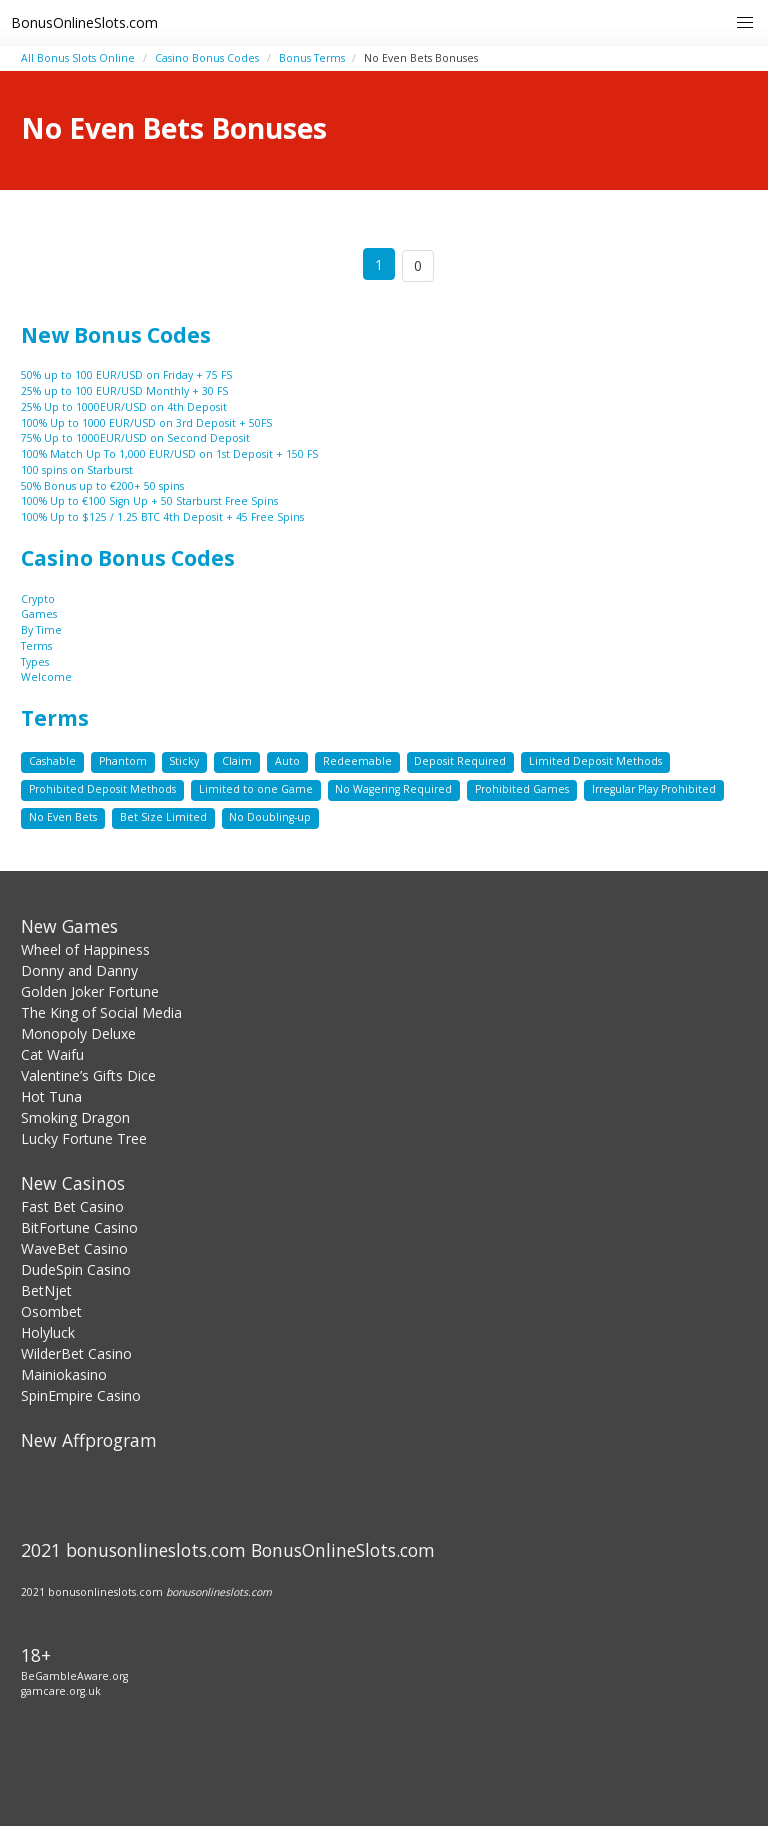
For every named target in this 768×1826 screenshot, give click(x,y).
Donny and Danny (79, 970)
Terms (36, 646)
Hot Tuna (51, 1096)
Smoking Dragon (75, 1117)
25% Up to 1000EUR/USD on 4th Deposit (124, 407)
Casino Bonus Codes (207, 58)
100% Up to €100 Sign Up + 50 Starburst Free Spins (149, 501)
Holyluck (48, 1332)
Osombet (51, 1311)
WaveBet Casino (74, 1248)
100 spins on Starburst (77, 470)
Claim (237, 761)
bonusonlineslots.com (219, 1592)
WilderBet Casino (76, 1353)
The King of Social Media (101, 1012)
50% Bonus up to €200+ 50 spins (102, 486)
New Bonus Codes (116, 335)
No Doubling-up (270, 817)
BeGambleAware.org (74, 1676)
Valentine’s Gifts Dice (88, 1075)
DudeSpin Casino (76, 1269)
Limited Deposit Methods (595, 761)
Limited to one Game (256, 789)
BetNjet (46, 1290)
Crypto (38, 599)
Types (35, 662)
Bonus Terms (312, 58)
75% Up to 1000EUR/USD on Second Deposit (135, 438)
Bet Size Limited (163, 817)
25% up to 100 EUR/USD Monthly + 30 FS (124, 391)
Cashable (52, 761)
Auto (287, 761)
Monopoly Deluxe (78, 1033)
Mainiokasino (64, 1374)
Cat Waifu (52, 1054)
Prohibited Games (522, 789)
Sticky (184, 761)
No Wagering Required (393, 789)
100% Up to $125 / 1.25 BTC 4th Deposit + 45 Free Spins (162, 517)
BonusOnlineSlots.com (84, 22)
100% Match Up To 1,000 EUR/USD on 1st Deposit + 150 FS (169, 454)
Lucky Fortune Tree (84, 1138)
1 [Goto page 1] (379, 264)
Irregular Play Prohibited (654, 789)
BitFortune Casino (79, 1227)
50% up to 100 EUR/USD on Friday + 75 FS (126, 375)
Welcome (46, 677)
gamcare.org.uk (61, 1691)
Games (39, 614)
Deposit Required (460, 761)
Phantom (123, 761)
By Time (41, 630)
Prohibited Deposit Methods (102, 789)
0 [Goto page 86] (418, 265)
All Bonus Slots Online (78, 58)
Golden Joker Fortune (90, 991)
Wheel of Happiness (85, 949)
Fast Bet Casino (72, 1206)
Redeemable (357, 761)
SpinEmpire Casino (81, 1395)
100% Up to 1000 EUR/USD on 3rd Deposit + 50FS (146, 423)
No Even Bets (63, 817)
